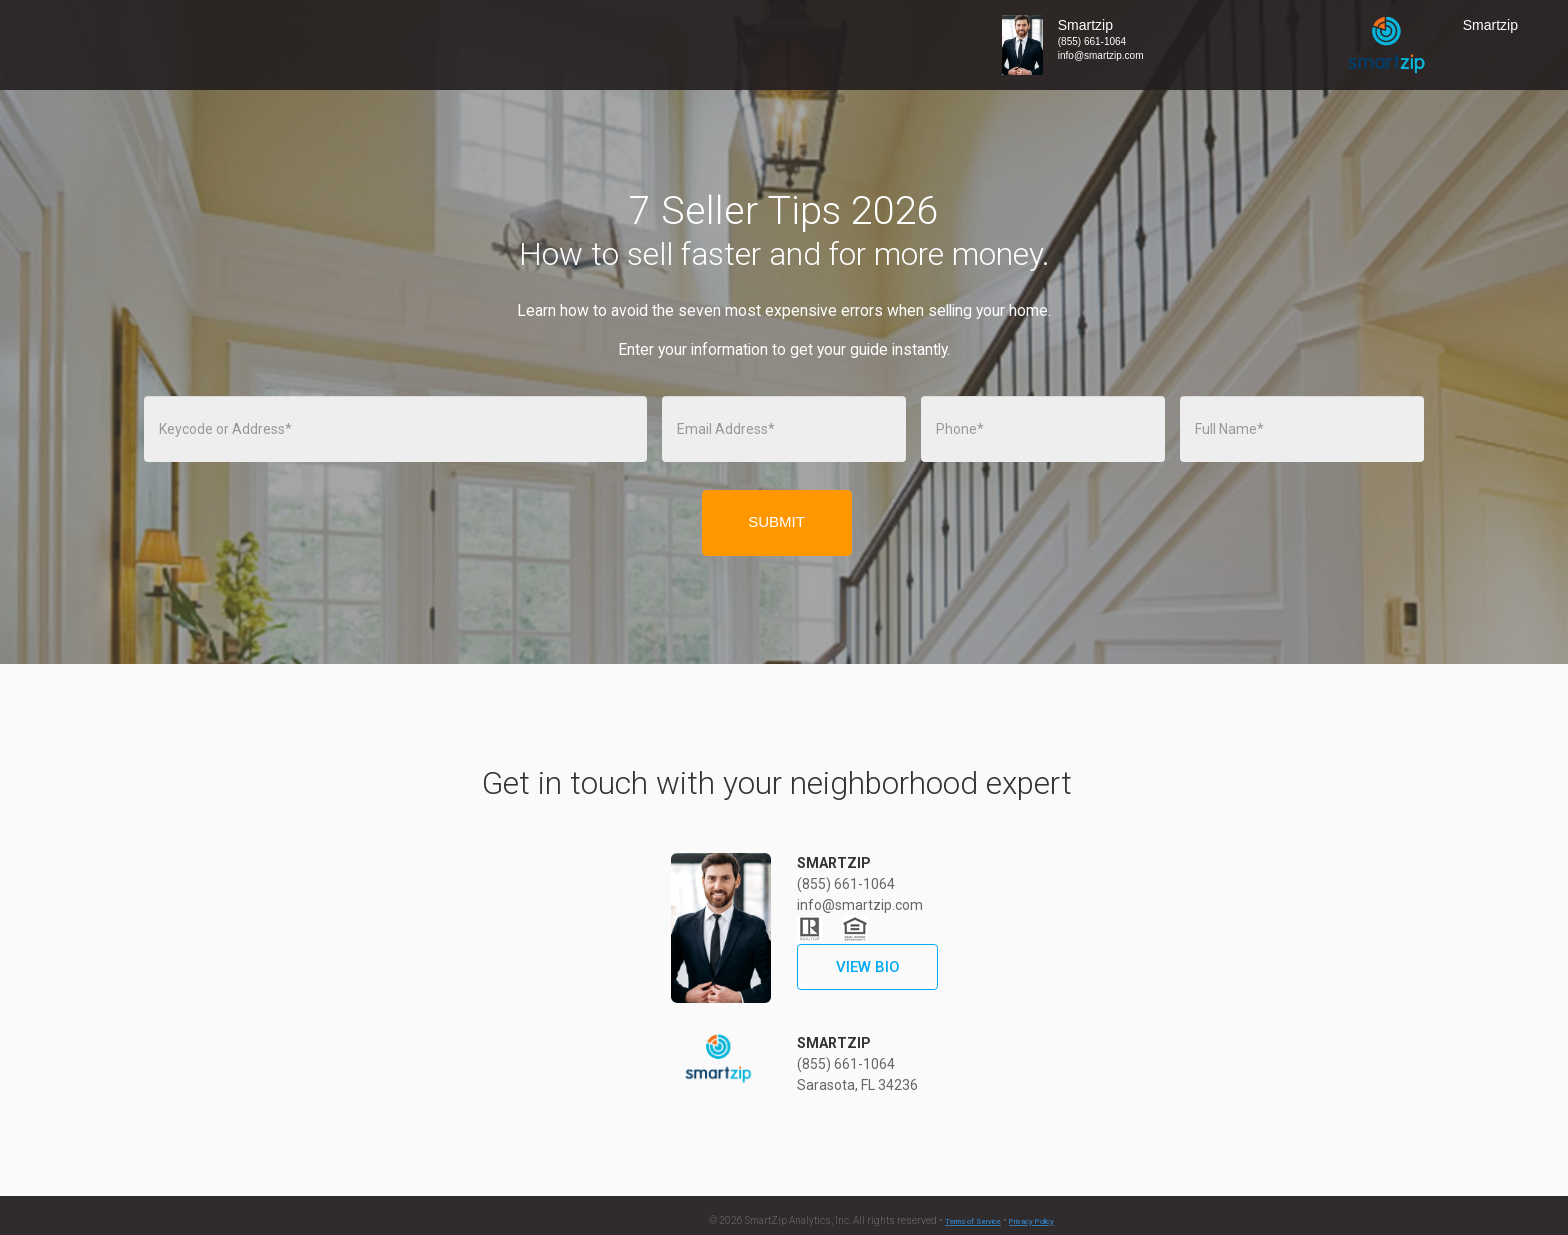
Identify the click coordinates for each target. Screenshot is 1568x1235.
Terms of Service (973, 1221)
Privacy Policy (1031, 1221)
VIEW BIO (868, 967)
